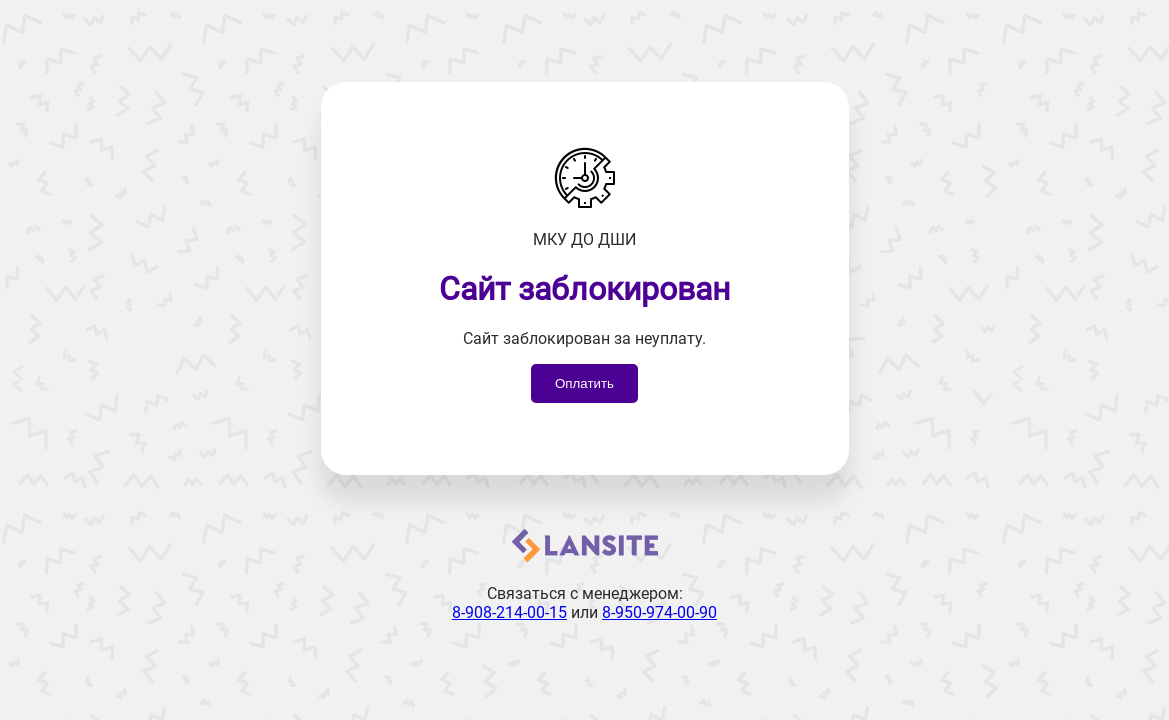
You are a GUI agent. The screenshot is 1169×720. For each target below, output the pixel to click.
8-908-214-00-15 (509, 612)
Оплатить (584, 383)
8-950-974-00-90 (659, 612)
